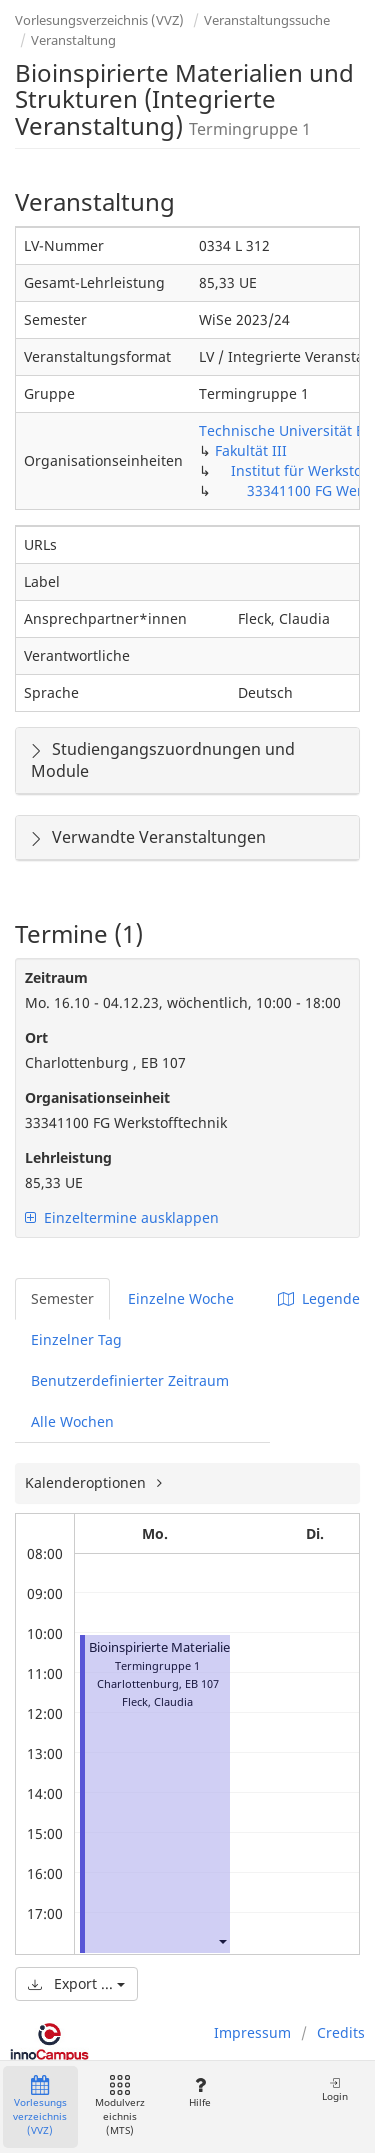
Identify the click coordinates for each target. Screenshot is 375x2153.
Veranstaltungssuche (267, 20)
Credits (341, 2032)
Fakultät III (251, 450)
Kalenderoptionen (87, 1482)
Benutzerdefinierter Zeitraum (130, 1380)
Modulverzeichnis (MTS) (120, 2106)
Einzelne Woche (181, 1298)
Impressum (252, 2032)
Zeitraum (56, 977)
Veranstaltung (73, 40)
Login (335, 2089)
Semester (62, 1298)
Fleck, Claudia (157, 1701)
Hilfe (199, 2092)
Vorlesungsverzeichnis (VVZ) (99, 20)
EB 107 (202, 1683)
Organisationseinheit (97, 1097)
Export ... (76, 1983)
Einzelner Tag (76, 1339)
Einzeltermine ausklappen (122, 1217)
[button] (222, 1941)
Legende (319, 1298)
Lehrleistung (68, 1157)
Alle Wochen (72, 1421)
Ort (36, 1037)
